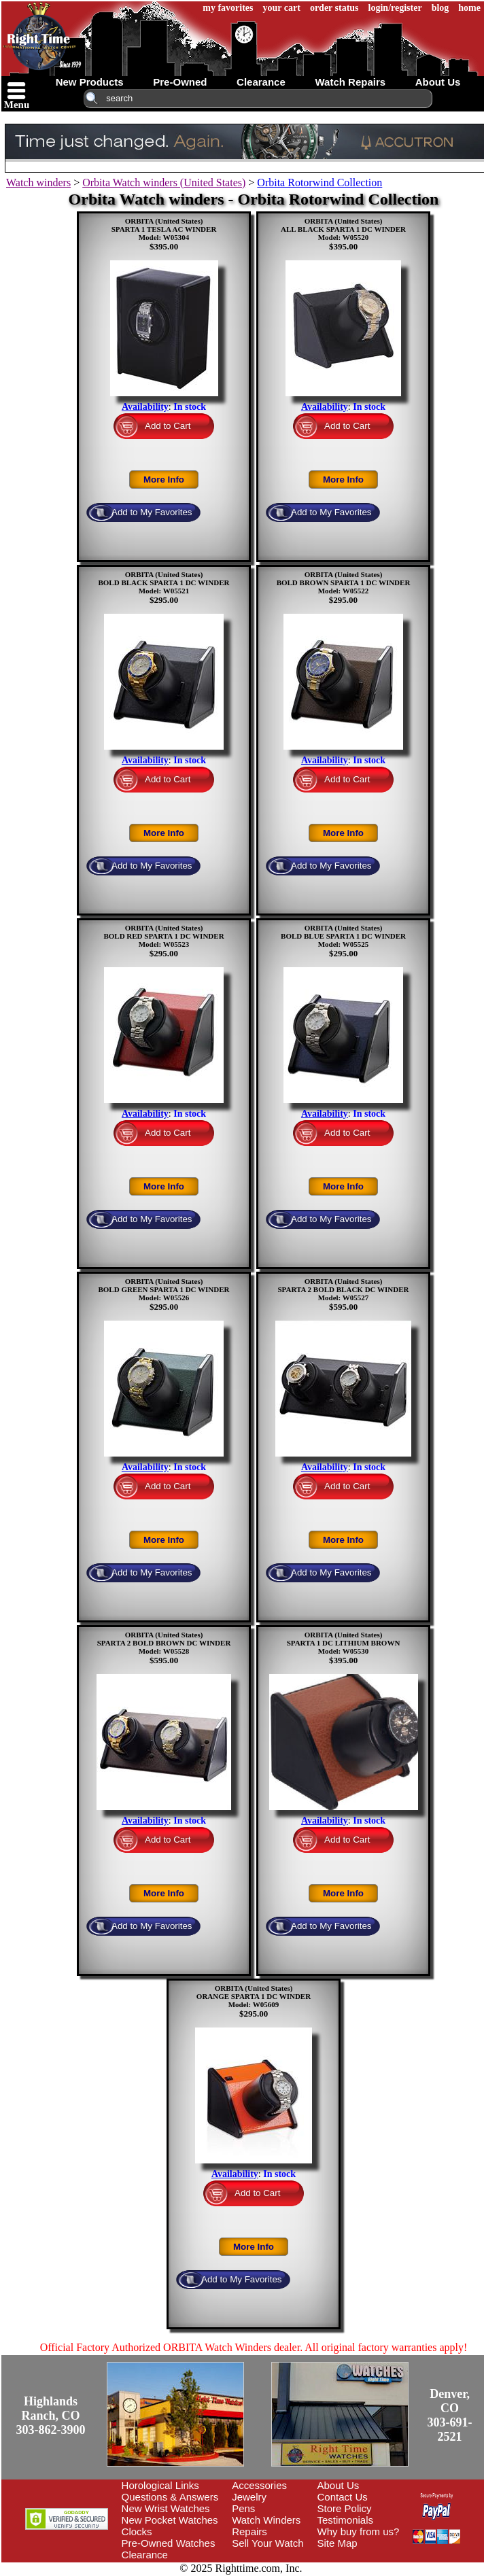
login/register (395, 8)
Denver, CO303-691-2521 (450, 2415)
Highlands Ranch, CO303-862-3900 (51, 2416)
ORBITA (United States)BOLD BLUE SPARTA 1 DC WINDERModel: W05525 (343, 936)
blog (440, 8)
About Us (338, 2485)
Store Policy (344, 2508)
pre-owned (180, 82)
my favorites (228, 8)
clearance (261, 82)
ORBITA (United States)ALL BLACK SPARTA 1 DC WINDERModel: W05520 (343, 229)
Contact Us (342, 2497)
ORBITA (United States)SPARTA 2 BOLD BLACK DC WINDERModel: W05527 (343, 1289)
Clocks (137, 2531)
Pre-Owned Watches (168, 2543)
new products (90, 82)
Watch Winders (266, 2520)
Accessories (259, 2485)
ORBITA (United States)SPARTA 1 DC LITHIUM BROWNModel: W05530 (343, 1643)
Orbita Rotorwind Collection (319, 182)
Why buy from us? (358, 2531)
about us (438, 82)
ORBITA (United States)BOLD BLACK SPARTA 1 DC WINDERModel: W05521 (163, 582)
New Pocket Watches (170, 2520)
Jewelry (249, 2497)
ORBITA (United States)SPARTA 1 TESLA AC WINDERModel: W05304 (164, 229)
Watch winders (38, 182)
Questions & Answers (170, 2497)
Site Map (337, 2543)
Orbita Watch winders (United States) (163, 182)
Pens (243, 2508)
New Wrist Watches (166, 2508)
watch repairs (350, 82)
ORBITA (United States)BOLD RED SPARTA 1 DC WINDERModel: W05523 (163, 936)
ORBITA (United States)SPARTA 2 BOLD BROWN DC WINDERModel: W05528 (164, 1643)
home (469, 8)
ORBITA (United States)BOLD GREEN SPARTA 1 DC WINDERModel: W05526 (163, 1289)
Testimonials (345, 2520)
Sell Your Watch (267, 2543)
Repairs (249, 2531)
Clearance (145, 2554)
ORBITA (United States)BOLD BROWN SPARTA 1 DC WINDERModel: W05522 (344, 582)
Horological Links (160, 2485)
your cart (281, 8)
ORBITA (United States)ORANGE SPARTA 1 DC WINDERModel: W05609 (253, 1996)
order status (334, 8)
